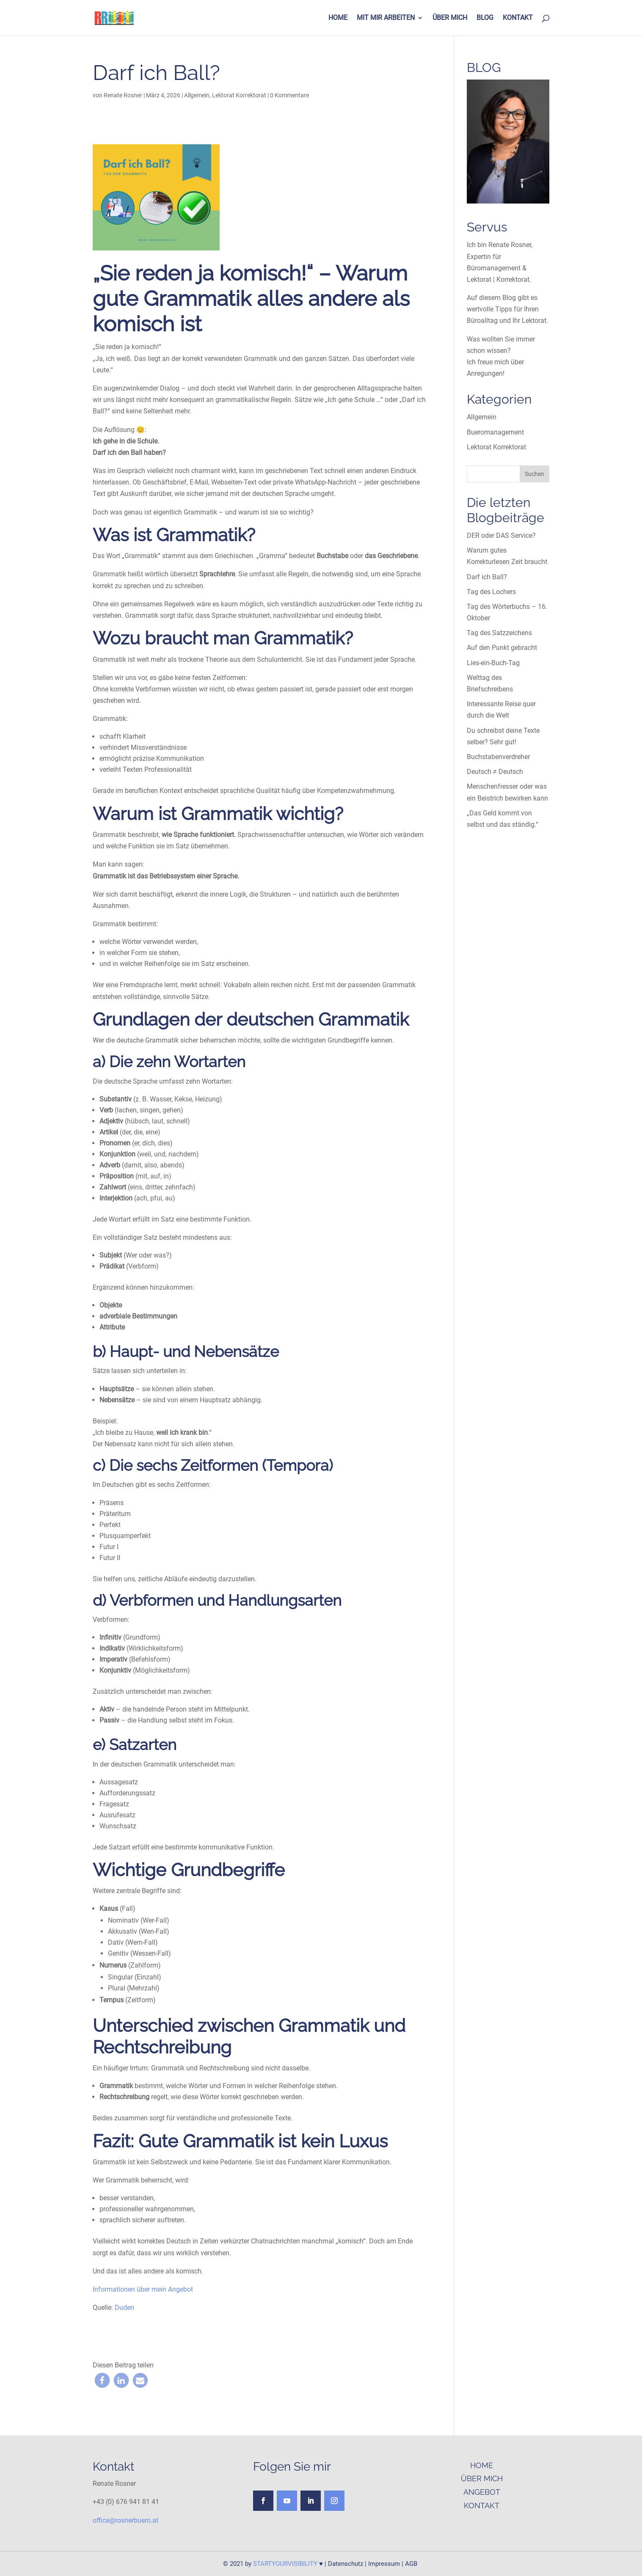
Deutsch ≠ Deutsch (495, 772)
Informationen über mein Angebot (144, 2289)
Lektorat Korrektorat (239, 95)
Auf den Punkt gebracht (502, 648)
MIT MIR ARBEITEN (386, 18)
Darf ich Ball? (487, 577)
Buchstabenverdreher (498, 757)
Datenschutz (345, 2564)
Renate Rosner (123, 95)
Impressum (384, 2564)
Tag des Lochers (491, 592)
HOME (337, 18)
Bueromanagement (495, 432)
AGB (411, 2564)
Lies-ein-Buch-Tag (493, 663)
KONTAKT (518, 18)
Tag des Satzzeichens (499, 633)
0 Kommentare (289, 95)
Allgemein (196, 95)
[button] (102, 2380)
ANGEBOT (481, 2492)
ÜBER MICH (450, 18)
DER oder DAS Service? (501, 535)
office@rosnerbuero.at (125, 2520)
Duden (124, 2308)
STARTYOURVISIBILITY (285, 2564)
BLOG (485, 18)
